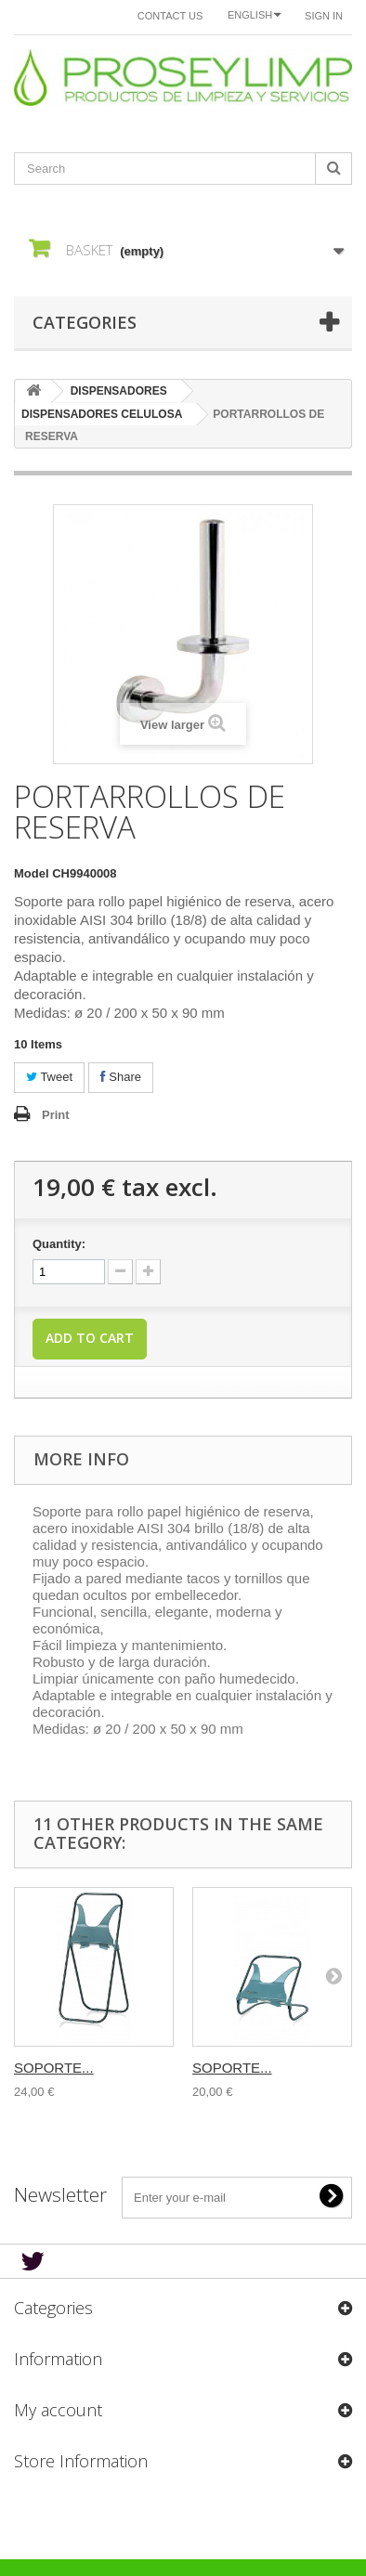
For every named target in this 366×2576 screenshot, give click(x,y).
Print (56, 1115)
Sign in (324, 15)
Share (120, 1077)
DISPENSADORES (119, 390)
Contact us (170, 15)
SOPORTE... (54, 2067)
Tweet (49, 1077)
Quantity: (59, 1244)
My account (58, 2410)
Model (31, 873)
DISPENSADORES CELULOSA (101, 414)
